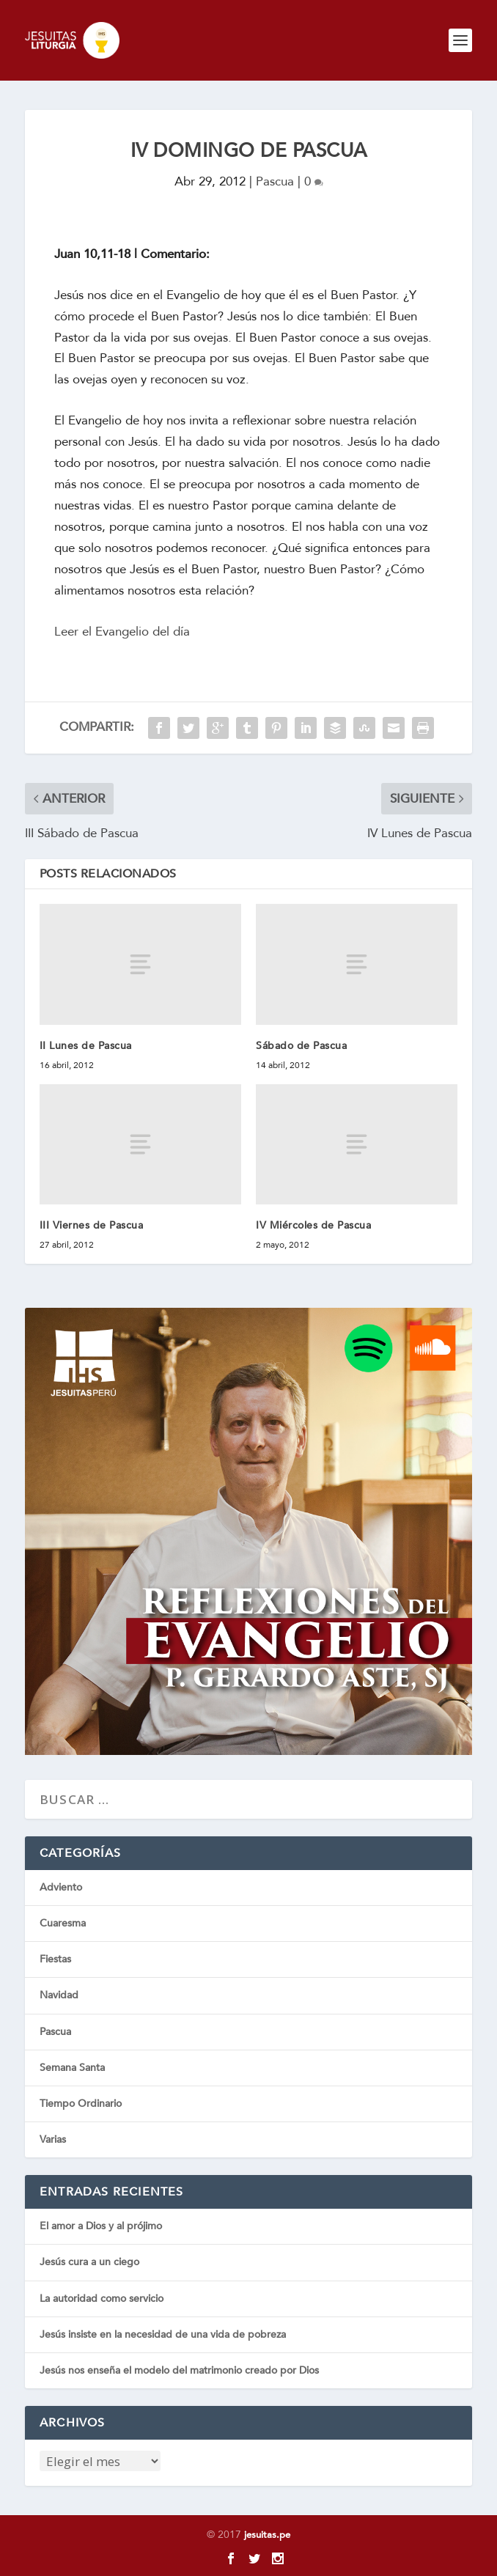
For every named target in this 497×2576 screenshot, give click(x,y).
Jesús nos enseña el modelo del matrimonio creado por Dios (179, 2370)
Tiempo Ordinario (81, 2104)
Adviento (61, 1887)
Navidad (59, 1995)
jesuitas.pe (267, 2535)
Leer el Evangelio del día (122, 631)
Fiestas (55, 1959)
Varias (53, 2139)
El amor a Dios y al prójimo (101, 2226)
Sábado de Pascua (301, 1046)
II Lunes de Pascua (86, 1046)
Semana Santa (72, 2068)
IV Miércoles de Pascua (313, 1225)
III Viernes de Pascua (92, 1225)
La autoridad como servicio (101, 2298)
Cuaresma (63, 1923)
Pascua (275, 181)
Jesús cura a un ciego (89, 2262)
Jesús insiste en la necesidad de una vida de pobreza (163, 2334)
